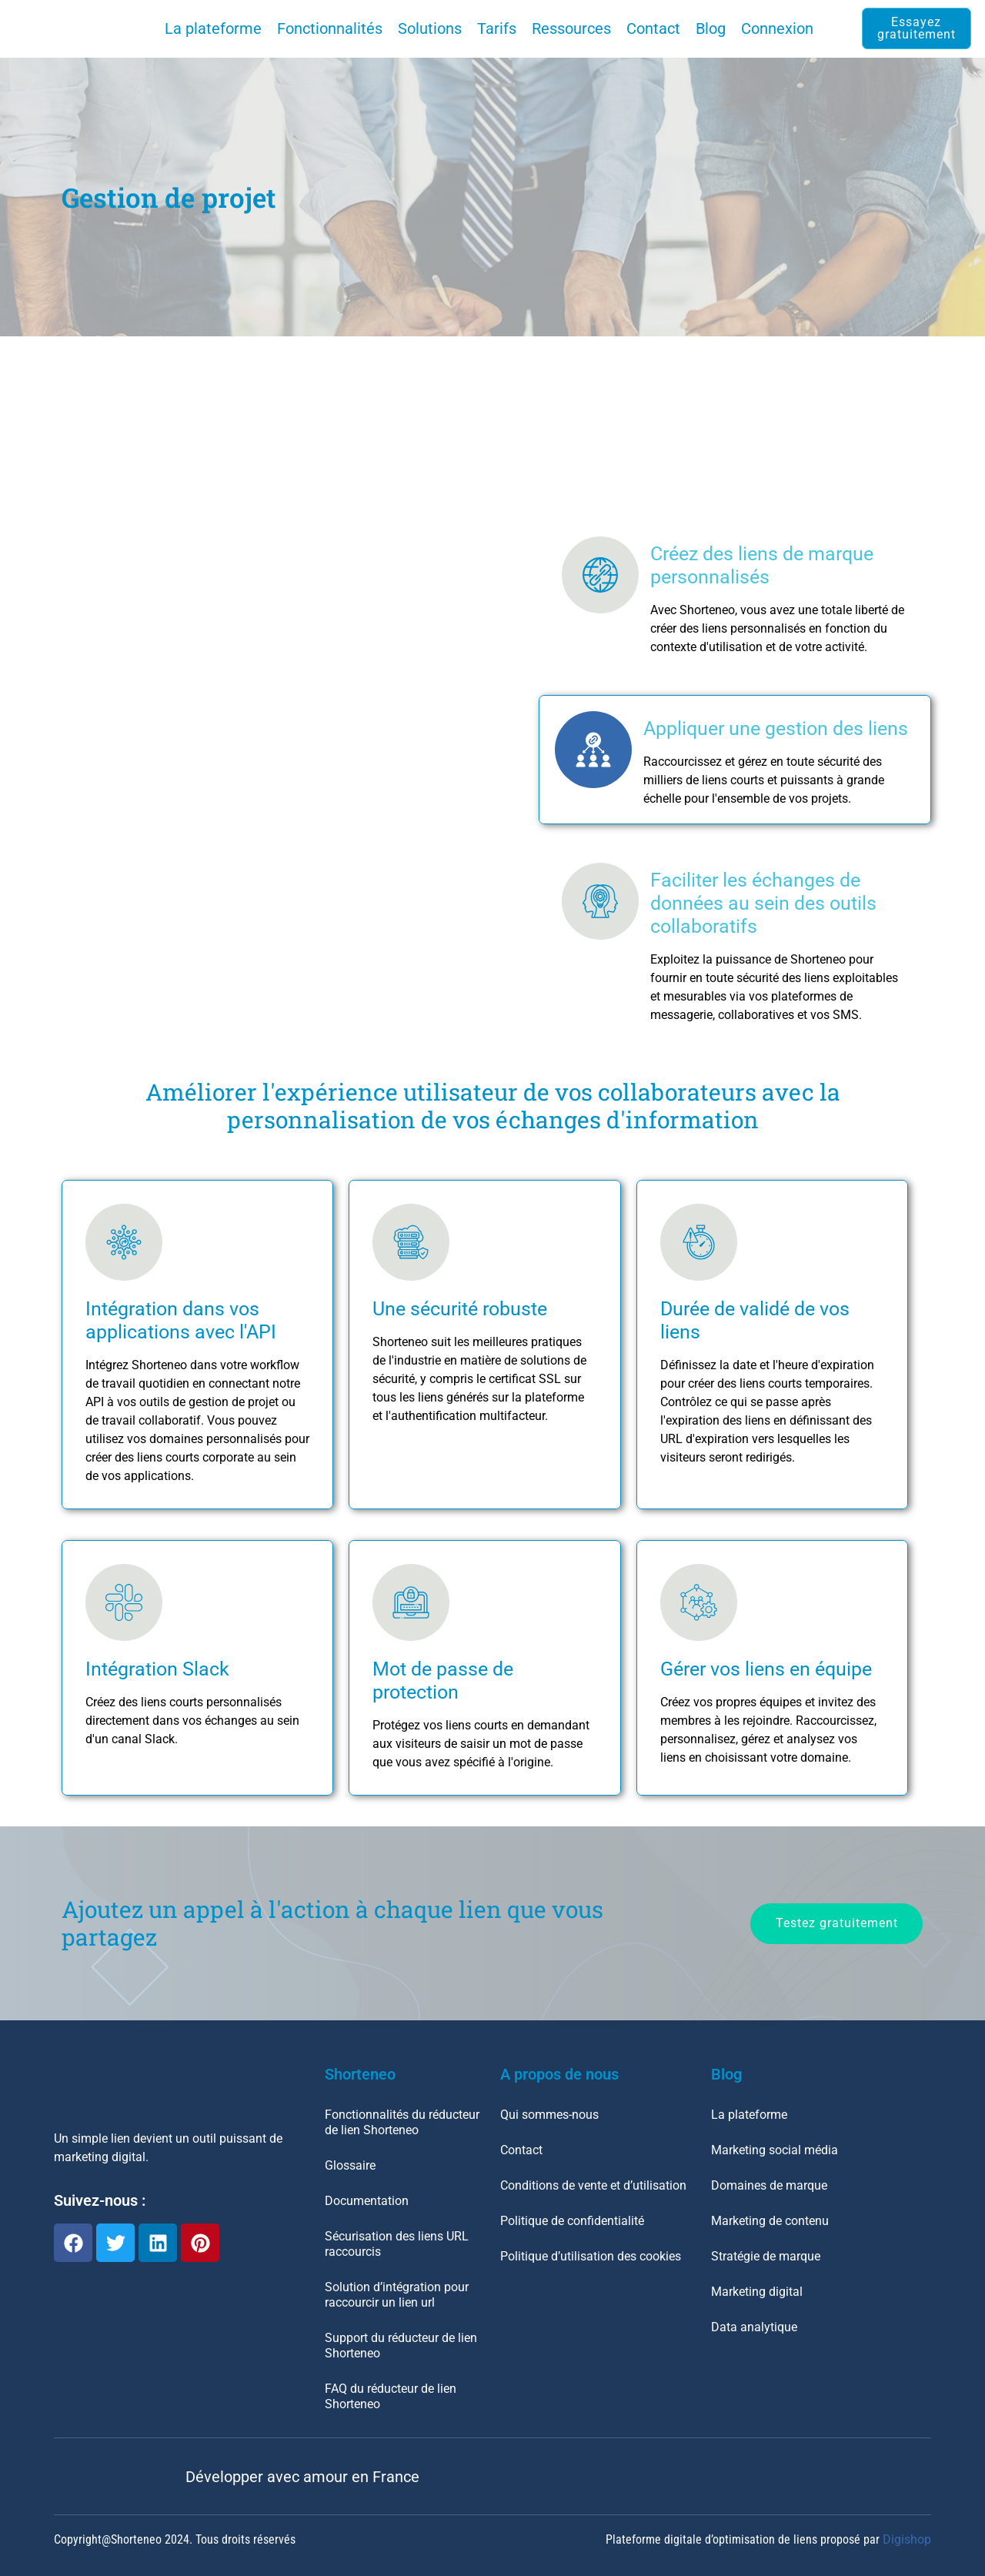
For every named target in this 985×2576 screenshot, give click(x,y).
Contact (653, 28)
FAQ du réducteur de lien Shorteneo (390, 2396)
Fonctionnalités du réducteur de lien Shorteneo (402, 2122)
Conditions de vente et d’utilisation (593, 2185)
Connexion (777, 28)
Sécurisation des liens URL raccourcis (397, 2244)
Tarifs (496, 28)
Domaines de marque (769, 2185)
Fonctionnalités (329, 28)
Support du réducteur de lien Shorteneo (401, 2345)
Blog (711, 28)
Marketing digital (757, 2291)
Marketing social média (774, 2150)
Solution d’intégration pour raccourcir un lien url (397, 2295)
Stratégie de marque (765, 2256)
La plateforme (213, 28)
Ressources (571, 28)
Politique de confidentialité (572, 2220)
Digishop (907, 2539)
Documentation (367, 2200)
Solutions (430, 28)
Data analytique (754, 2327)
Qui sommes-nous (549, 2114)
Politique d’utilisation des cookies (590, 2256)
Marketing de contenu (770, 2220)
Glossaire (350, 2165)
